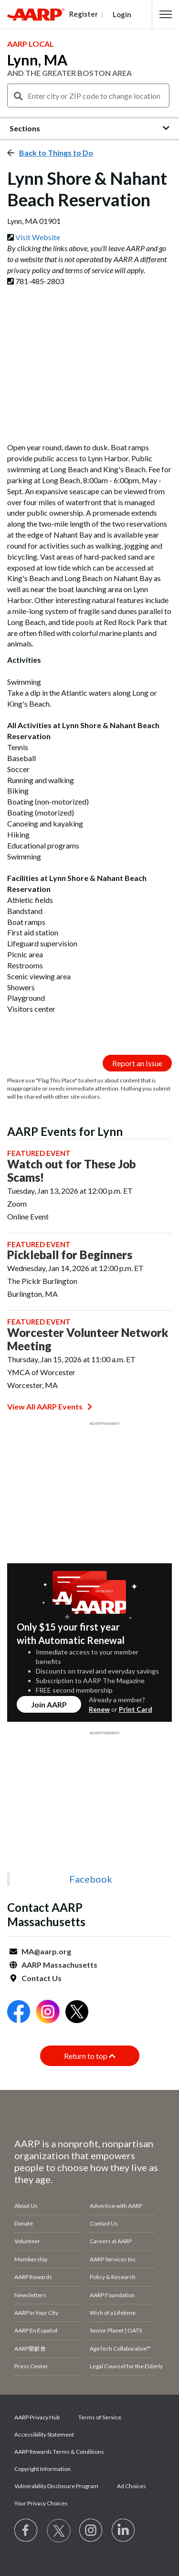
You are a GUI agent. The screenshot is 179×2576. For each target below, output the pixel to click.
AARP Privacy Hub (37, 2417)
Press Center (31, 2366)
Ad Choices (131, 2486)
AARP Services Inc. (113, 2259)
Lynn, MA (37, 59)
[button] (165, 14)
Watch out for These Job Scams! (71, 1170)
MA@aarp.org (46, 1951)
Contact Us (41, 1977)
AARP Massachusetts (59, 1964)
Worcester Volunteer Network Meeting (87, 1339)
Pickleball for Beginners (69, 1254)
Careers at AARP (111, 2241)
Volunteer (27, 2241)
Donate (23, 2223)
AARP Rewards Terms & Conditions (59, 2451)
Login (122, 14)
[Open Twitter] (76, 2012)
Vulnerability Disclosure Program (56, 2486)
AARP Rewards (33, 2276)
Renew (99, 1709)
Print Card (135, 1709)
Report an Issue (137, 1063)
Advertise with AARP (116, 2205)
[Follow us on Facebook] (26, 2531)
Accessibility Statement (44, 2434)
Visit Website (37, 237)
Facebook (90, 1879)
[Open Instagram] (47, 2012)
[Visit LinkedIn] (124, 2531)
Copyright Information (42, 2468)
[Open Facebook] (18, 2012)
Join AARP (49, 1704)
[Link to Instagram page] (91, 2531)
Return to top (90, 2055)
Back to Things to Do (56, 152)
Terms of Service (99, 2417)
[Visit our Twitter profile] (59, 2531)
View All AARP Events (49, 1406)
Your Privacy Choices (41, 2503)
